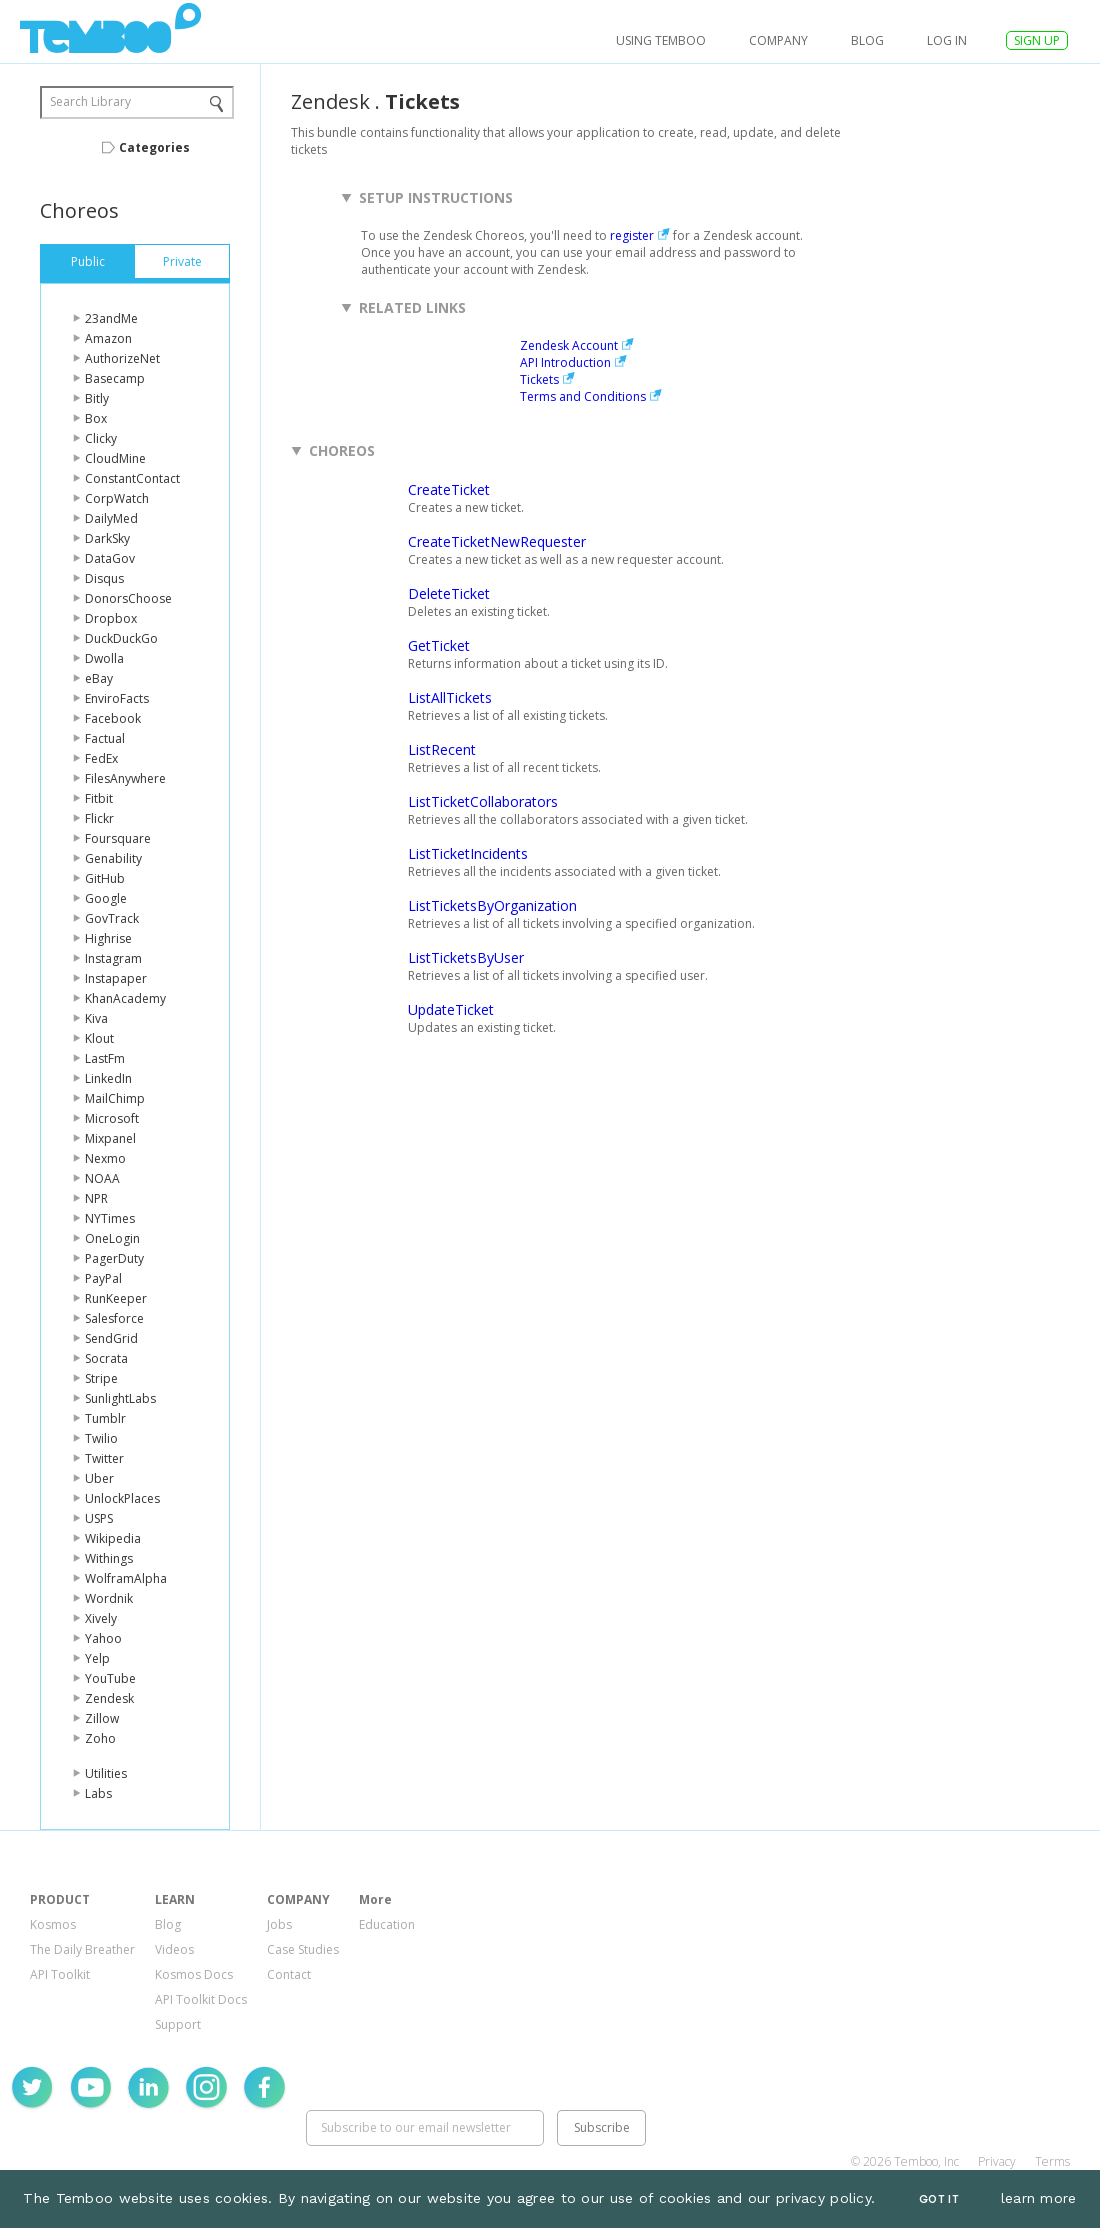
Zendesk (109, 1698)
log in (947, 40)
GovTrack (112, 918)
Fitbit (99, 798)
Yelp (97, 1658)
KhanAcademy (125, 998)
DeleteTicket (449, 593)
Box (96, 418)
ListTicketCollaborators (483, 801)
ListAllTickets (450, 697)
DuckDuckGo (121, 638)
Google (106, 898)
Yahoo (103, 1638)
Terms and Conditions (583, 396)
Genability (113, 858)
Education (387, 1924)
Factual (105, 738)
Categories (154, 147)
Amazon (108, 338)
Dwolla (104, 658)
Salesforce (114, 1318)
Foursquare (118, 838)
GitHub (105, 878)
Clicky (101, 438)
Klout (99, 1038)
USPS (99, 1518)
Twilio (101, 1438)
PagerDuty (114, 1258)
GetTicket (439, 645)
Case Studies (303, 1949)
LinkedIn (108, 1078)
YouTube (110, 1678)
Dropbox (111, 618)
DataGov (110, 558)
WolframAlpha (126, 1578)
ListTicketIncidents (468, 853)
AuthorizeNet (122, 358)
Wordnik (109, 1598)
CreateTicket (449, 489)
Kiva (96, 1018)
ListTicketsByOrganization (492, 905)
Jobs (279, 1924)
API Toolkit (60, 1974)
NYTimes (110, 1218)
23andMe (111, 318)
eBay (99, 678)
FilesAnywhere (125, 778)
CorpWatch (117, 498)
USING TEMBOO (661, 40)
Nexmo (105, 1158)
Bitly (97, 398)
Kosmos (53, 1924)
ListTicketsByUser (466, 957)
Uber (99, 1478)
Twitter (104, 1458)
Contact (289, 1974)
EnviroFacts (117, 698)
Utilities (106, 1773)
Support (178, 2024)
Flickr (99, 818)
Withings (109, 1558)
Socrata (106, 1358)
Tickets (539, 379)
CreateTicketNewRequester (497, 541)
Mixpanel (110, 1138)
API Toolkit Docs (201, 1999)
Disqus (104, 578)
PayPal (103, 1278)
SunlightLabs (120, 1398)
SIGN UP (1037, 40)
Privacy (997, 2161)
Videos (174, 1949)
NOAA (102, 1178)
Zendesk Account (569, 345)
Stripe (101, 1378)
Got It (939, 2199)
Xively (101, 1618)
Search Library (90, 101)
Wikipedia (113, 1538)
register (632, 235)
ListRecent (442, 749)
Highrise (108, 938)
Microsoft (112, 1118)
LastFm (105, 1058)
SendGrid (111, 1338)
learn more (1039, 2198)
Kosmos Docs (194, 1974)
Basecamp (115, 378)
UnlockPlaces (122, 1498)
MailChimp (115, 1098)
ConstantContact (132, 478)
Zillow (102, 1718)
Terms (1052, 2161)
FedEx (101, 758)
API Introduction (565, 362)
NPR (96, 1198)
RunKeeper (116, 1298)
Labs (98, 1793)
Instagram (113, 958)
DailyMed (111, 518)
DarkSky (107, 538)
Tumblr (105, 1418)
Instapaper (116, 978)
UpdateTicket (451, 1009)
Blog (867, 40)
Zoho (100, 1738)
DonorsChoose (128, 598)
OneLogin (112, 1238)
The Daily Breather (82, 1949)
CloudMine (115, 458)
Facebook (113, 718)
